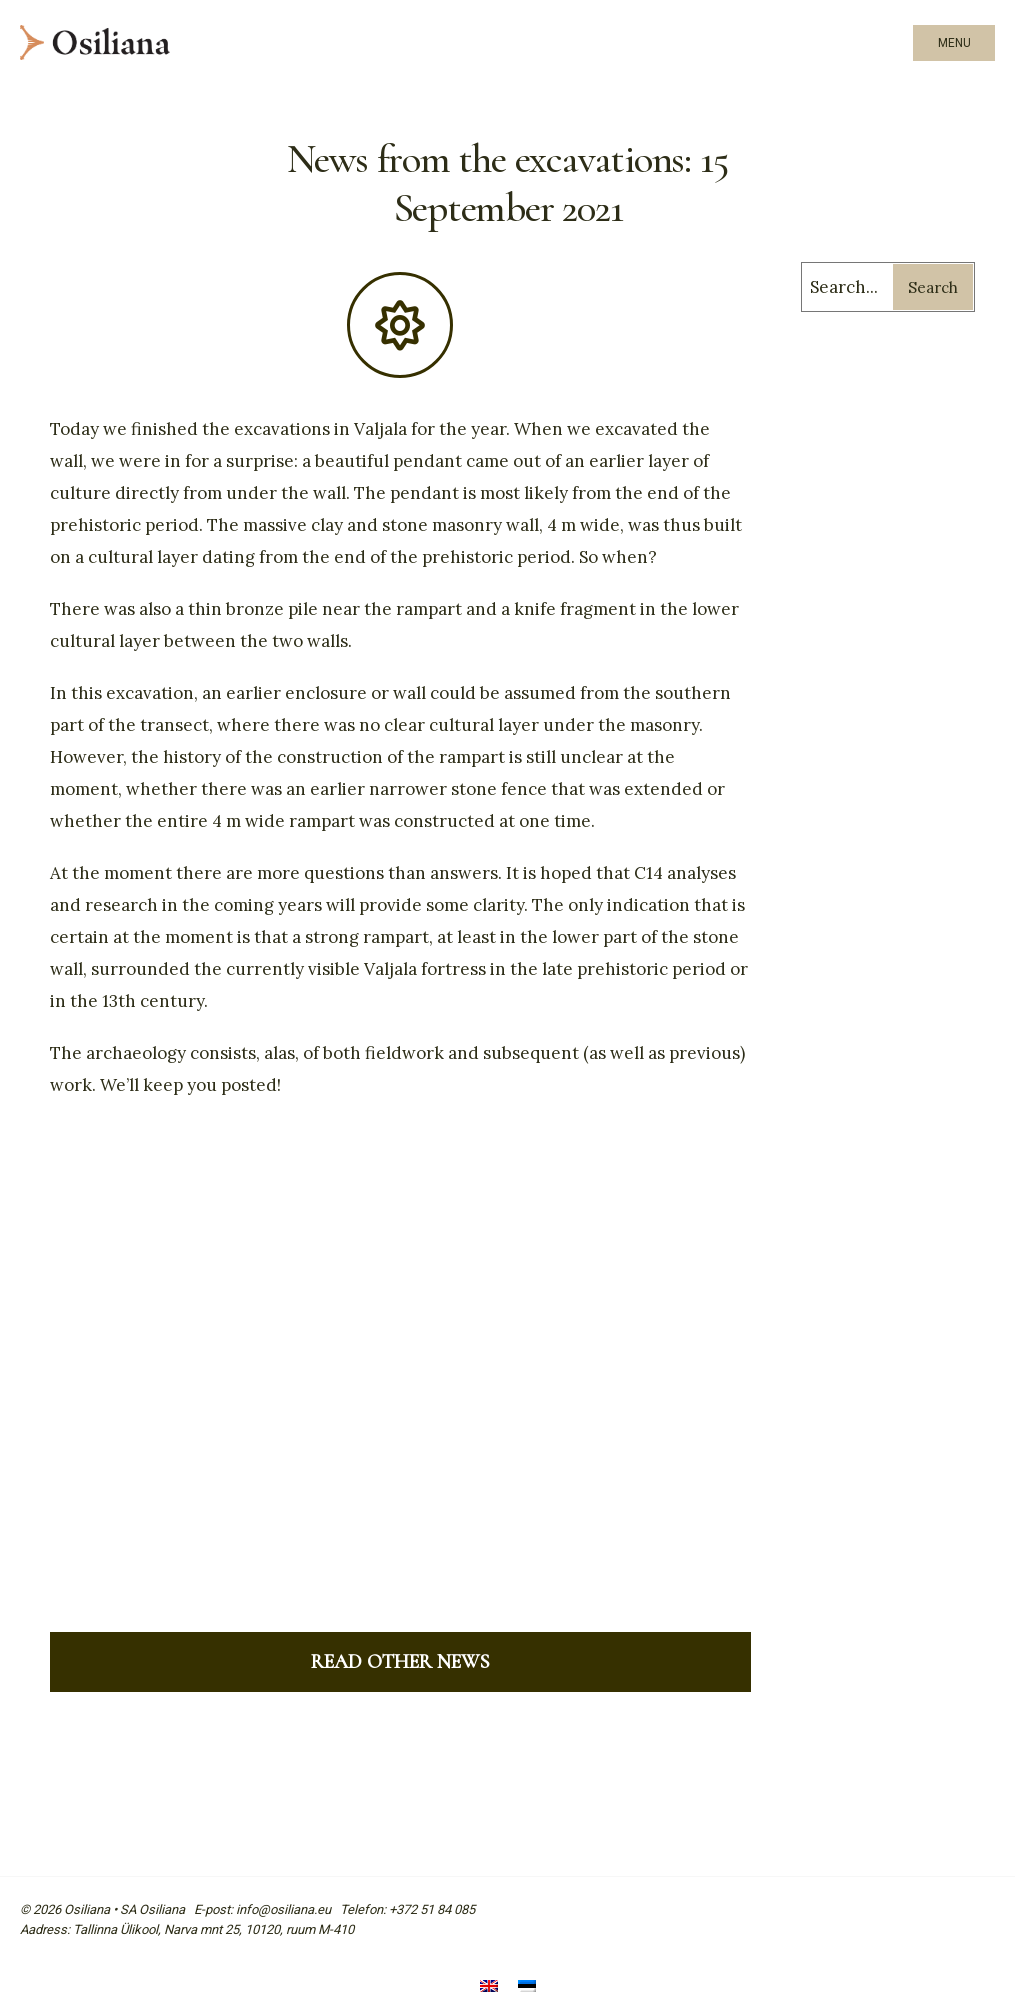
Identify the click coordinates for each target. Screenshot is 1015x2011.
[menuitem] (489, 1988)
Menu (954, 43)
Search (933, 287)
